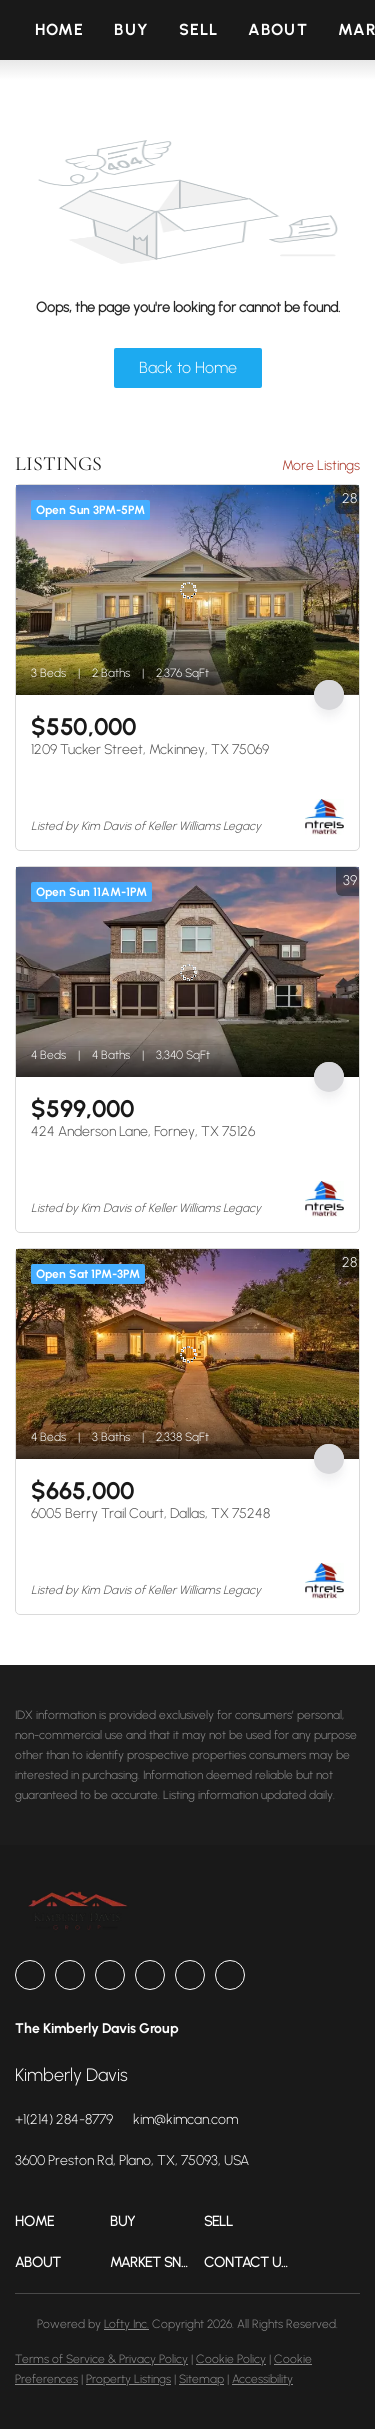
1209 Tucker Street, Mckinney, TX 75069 (150, 749)
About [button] (278, 29)
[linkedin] (70, 1975)
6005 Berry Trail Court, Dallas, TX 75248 (150, 1513)
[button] (62, 2221)
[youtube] (190, 1975)
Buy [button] (131, 29)
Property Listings (128, 2379)
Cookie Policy (231, 2359)
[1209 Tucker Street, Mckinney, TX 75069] (187, 590)
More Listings (321, 465)
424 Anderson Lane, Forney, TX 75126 (143, 1131)
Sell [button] (198, 29)
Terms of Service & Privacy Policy (101, 2359)
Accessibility (262, 2379)
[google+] (230, 1975)
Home (59, 29)
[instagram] (150, 1975)
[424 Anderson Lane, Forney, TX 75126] (187, 972)
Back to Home (188, 367)
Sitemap (201, 2379)
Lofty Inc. (126, 2324)
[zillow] (110, 1975)
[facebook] (30, 1975)
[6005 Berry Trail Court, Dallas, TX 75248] (187, 1354)
